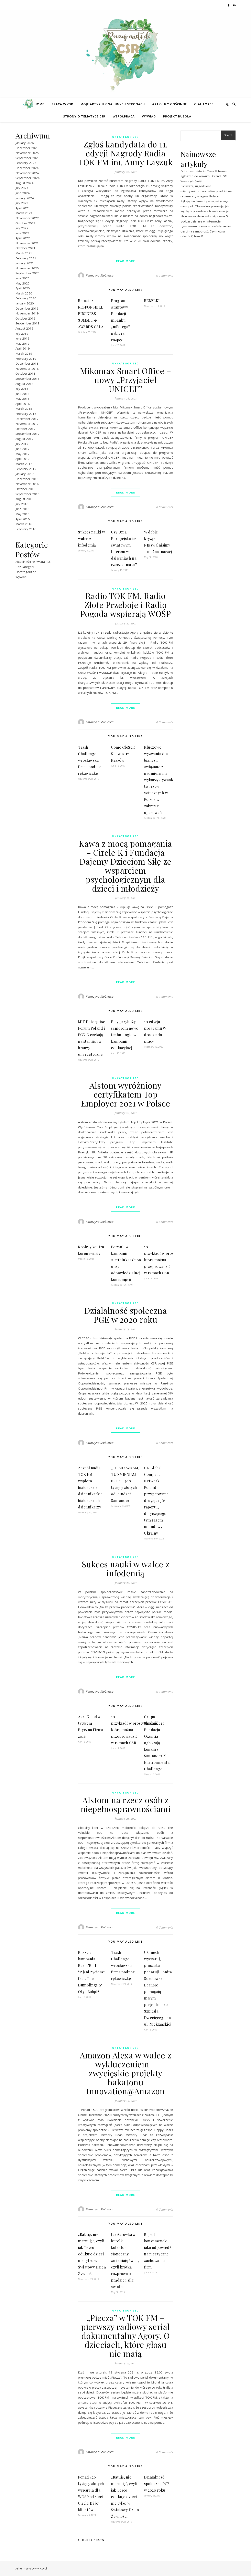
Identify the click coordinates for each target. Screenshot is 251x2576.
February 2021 (25, 258)
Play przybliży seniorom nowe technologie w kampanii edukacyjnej (124, 1034)
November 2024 (27, 173)
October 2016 (25, 489)
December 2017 (27, 419)
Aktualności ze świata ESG (33, 562)
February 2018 (25, 414)
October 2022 (25, 223)
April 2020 (22, 288)
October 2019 (25, 318)
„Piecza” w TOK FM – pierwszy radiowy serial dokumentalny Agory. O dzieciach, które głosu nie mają (125, 2335)
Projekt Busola (177, 116)
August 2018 (24, 384)
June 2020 (22, 278)
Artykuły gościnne (169, 104)
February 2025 (25, 163)
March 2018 (23, 408)
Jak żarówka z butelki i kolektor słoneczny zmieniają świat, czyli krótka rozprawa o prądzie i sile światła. (125, 2260)
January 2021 (24, 263)
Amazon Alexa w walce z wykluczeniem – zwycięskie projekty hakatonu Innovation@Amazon (125, 2073)
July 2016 (21, 504)
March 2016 (23, 524)
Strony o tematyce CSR (84, 116)
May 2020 (22, 283)
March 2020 (23, 293)
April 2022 (22, 238)
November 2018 (27, 368)
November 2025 (27, 153)
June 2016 (22, 509)
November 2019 (27, 313)
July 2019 (21, 333)
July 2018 (21, 388)
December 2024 (27, 168)
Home (39, 104)
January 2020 (24, 303)
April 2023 (22, 208)
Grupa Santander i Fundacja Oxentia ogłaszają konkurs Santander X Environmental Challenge (157, 1742)
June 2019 (22, 338)
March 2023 (23, 213)
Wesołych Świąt (192, 181)
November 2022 (27, 218)
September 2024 (27, 178)
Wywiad (149, 116)
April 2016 (22, 519)
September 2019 (27, 323)
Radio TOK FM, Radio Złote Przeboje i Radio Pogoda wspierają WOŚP (125, 604)
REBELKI (152, 300)
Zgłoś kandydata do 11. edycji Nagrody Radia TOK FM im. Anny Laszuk (125, 153)
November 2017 (27, 424)
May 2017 (22, 454)
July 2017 (21, 444)
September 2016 (27, 494)
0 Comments (164, 275)
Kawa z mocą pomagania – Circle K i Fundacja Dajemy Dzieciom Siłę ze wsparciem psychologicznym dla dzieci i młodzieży (125, 866)
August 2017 (24, 439)
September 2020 (27, 273)
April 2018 (22, 404)
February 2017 (25, 469)
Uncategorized (25, 572)
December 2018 (27, 363)
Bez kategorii (24, 567)
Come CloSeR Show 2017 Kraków (123, 754)
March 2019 (23, 353)
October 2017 (25, 429)
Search (228, 135)
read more (125, 261)
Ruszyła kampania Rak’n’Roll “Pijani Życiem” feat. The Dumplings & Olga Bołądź (91, 1972)
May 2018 (22, 398)
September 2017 (27, 434)
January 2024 (24, 198)
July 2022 (21, 228)
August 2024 (24, 183)
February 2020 (25, 298)
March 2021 (23, 253)
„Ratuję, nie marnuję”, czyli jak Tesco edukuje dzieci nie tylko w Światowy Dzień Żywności (92, 2254)
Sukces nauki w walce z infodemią (126, 1568)
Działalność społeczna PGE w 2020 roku (125, 1315)
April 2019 (22, 348)
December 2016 (27, 479)
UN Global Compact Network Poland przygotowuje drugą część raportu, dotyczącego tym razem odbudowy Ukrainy (156, 1500)
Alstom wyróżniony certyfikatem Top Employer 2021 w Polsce (125, 1094)
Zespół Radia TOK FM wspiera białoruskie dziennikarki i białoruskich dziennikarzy (90, 1487)
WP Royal (41, 2568)
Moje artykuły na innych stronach (112, 104)
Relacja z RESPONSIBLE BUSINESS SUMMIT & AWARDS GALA (90, 313)
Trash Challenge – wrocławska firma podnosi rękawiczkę (90, 760)
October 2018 (25, 373)
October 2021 (25, 248)
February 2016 (25, 529)
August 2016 (24, 499)
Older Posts (91, 2540)
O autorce (203, 104)
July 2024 (21, 188)
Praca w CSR (62, 104)
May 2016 (22, 514)
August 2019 (24, 328)
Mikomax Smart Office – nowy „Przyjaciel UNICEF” (125, 379)
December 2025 (27, 148)
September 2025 (27, 158)
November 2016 (27, 484)
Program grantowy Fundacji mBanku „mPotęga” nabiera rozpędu (120, 320)
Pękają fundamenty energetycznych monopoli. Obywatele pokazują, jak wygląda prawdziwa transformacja (205, 206)
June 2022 (22, 233)
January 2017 (24, 474)
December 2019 (27, 308)
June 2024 (22, 193)
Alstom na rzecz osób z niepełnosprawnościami (126, 1804)
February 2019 (25, 358)
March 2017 (23, 464)
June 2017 (22, 449)
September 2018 (27, 378)
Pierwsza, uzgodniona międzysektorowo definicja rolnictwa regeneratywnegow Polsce (206, 191)
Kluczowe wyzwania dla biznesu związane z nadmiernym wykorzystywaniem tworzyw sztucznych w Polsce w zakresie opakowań (161, 780)
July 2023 (21, 203)
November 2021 (27, 243)
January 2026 (24, 143)
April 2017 (22, 459)
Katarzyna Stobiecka (100, 275)
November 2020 (27, 268)
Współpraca (124, 116)
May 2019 (22, 343)
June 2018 (22, 394)
